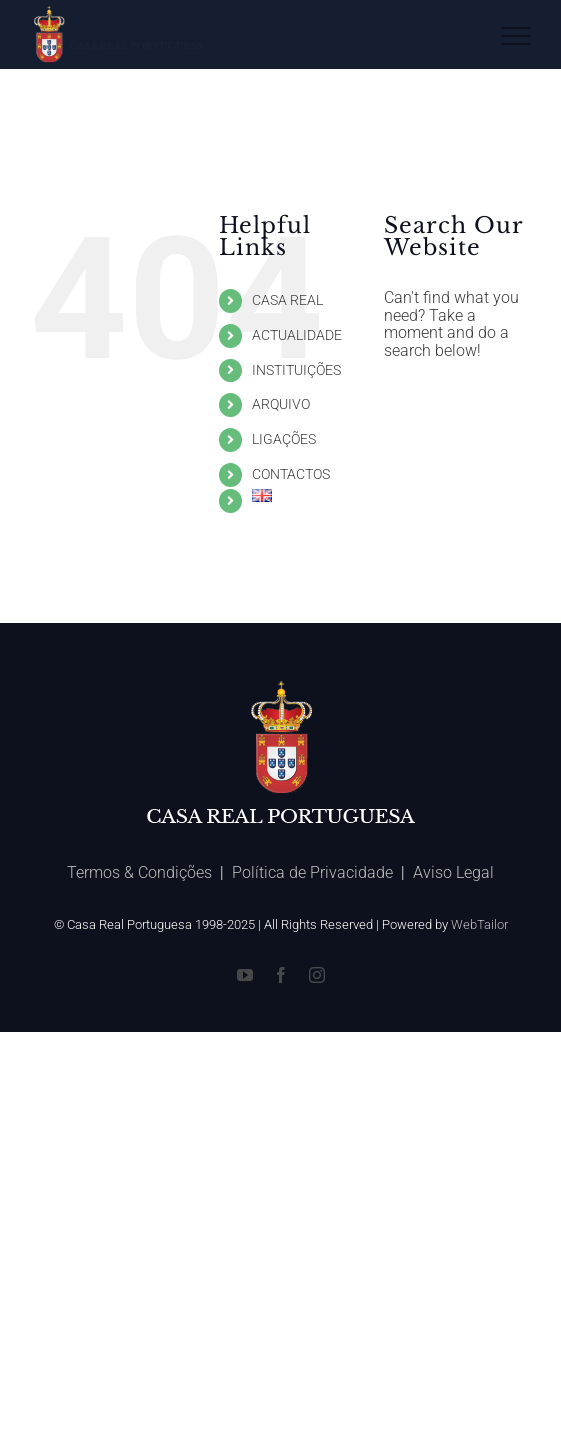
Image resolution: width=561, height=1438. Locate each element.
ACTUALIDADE (297, 335)
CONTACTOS (291, 474)
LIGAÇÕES (284, 439)
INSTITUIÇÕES (296, 370)
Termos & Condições (139, 872)
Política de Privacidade (312, 872)
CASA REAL (287, 300)
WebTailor (479, 924)
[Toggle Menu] (516, 36)
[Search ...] (457, 404)
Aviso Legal (453, 872)
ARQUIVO (281, 404)
